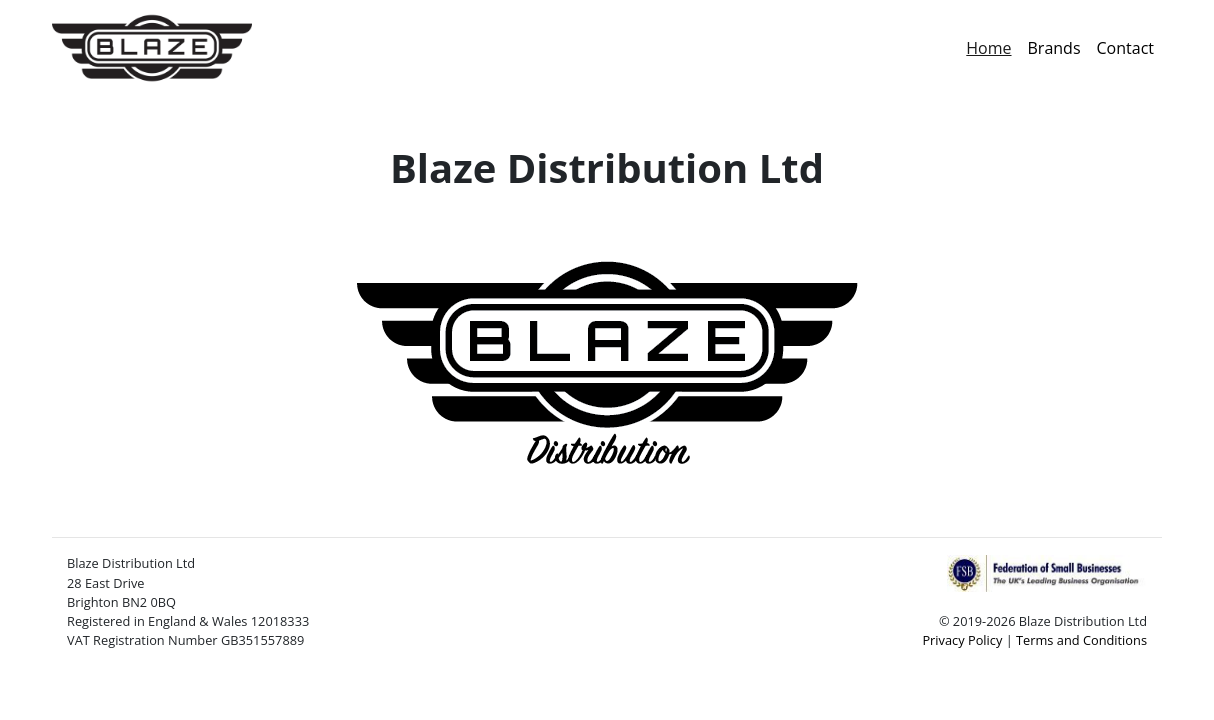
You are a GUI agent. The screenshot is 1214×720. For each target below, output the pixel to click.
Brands (1054, 48)
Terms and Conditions (1081, 640)
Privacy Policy (962, 640)
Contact (1125, 48)
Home (992, 47)
